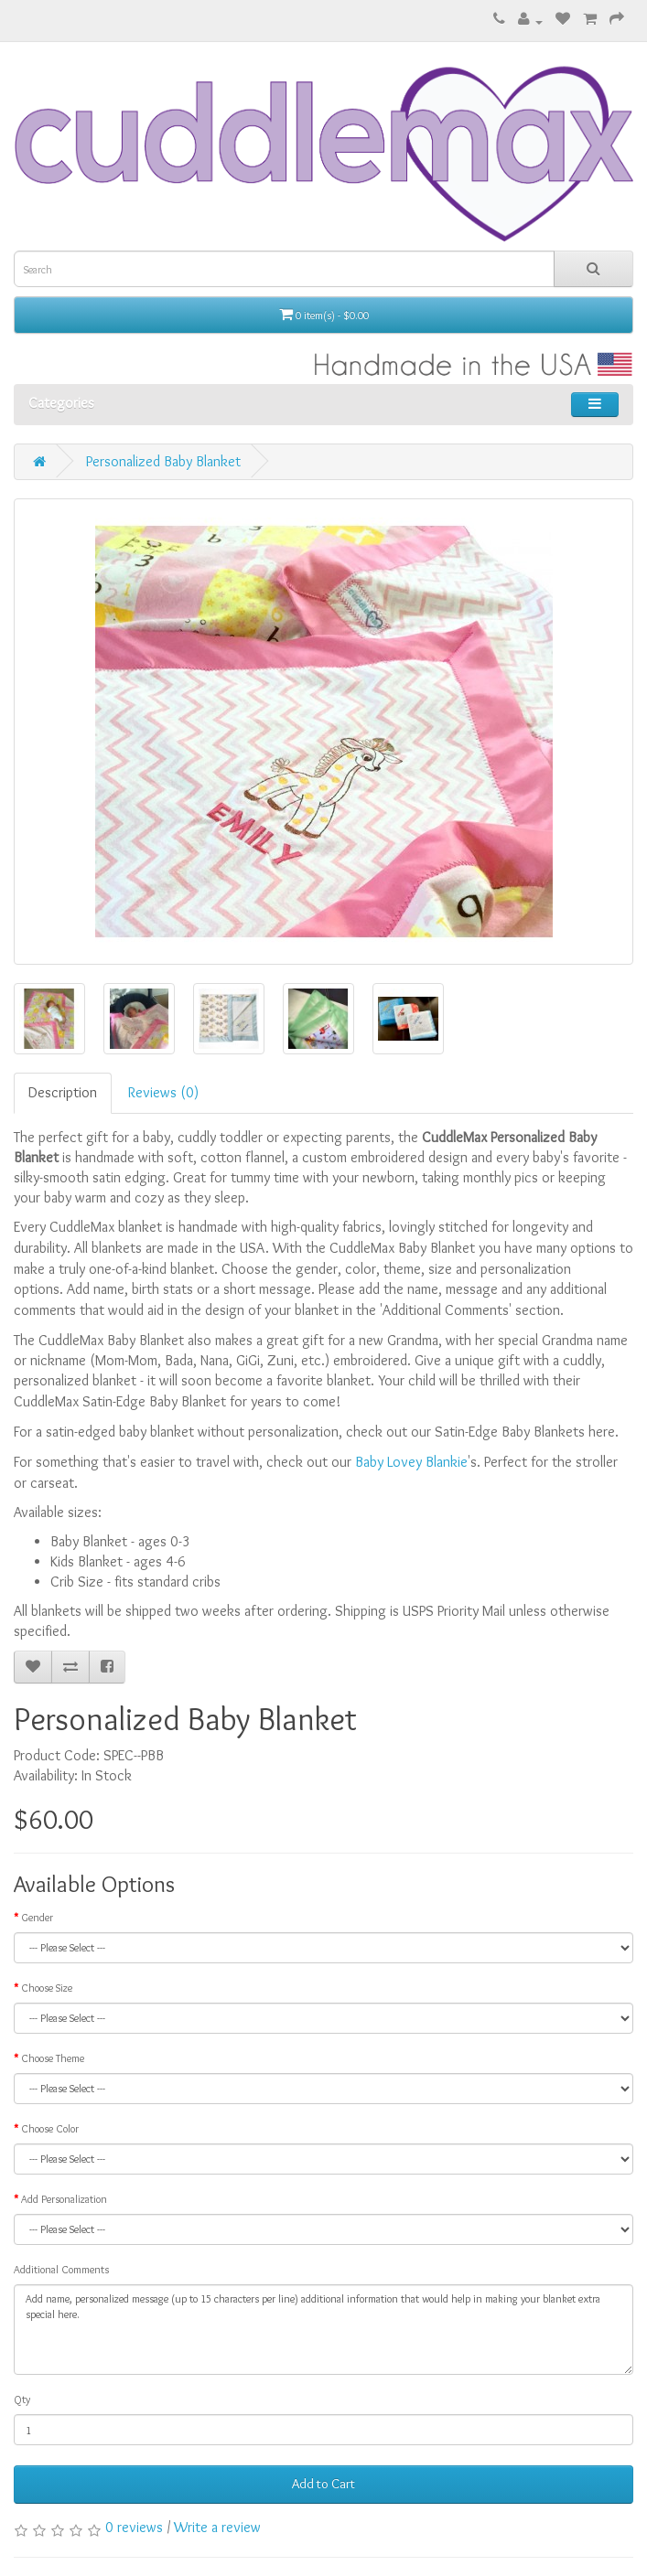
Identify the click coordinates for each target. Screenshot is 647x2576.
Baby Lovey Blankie (411, 1461)
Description (62, 1092)
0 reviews (134, 2527)
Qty (22, 2399)
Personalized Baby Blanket (163, 461)
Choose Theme (52, 2058)
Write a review (217, 2527)
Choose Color (50, 2128)
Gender (37, 1917)
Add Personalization (64, 2199)
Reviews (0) (163, 1092)
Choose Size (46, 1987)
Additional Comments (61, 2269)
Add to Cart (323, 2483)
